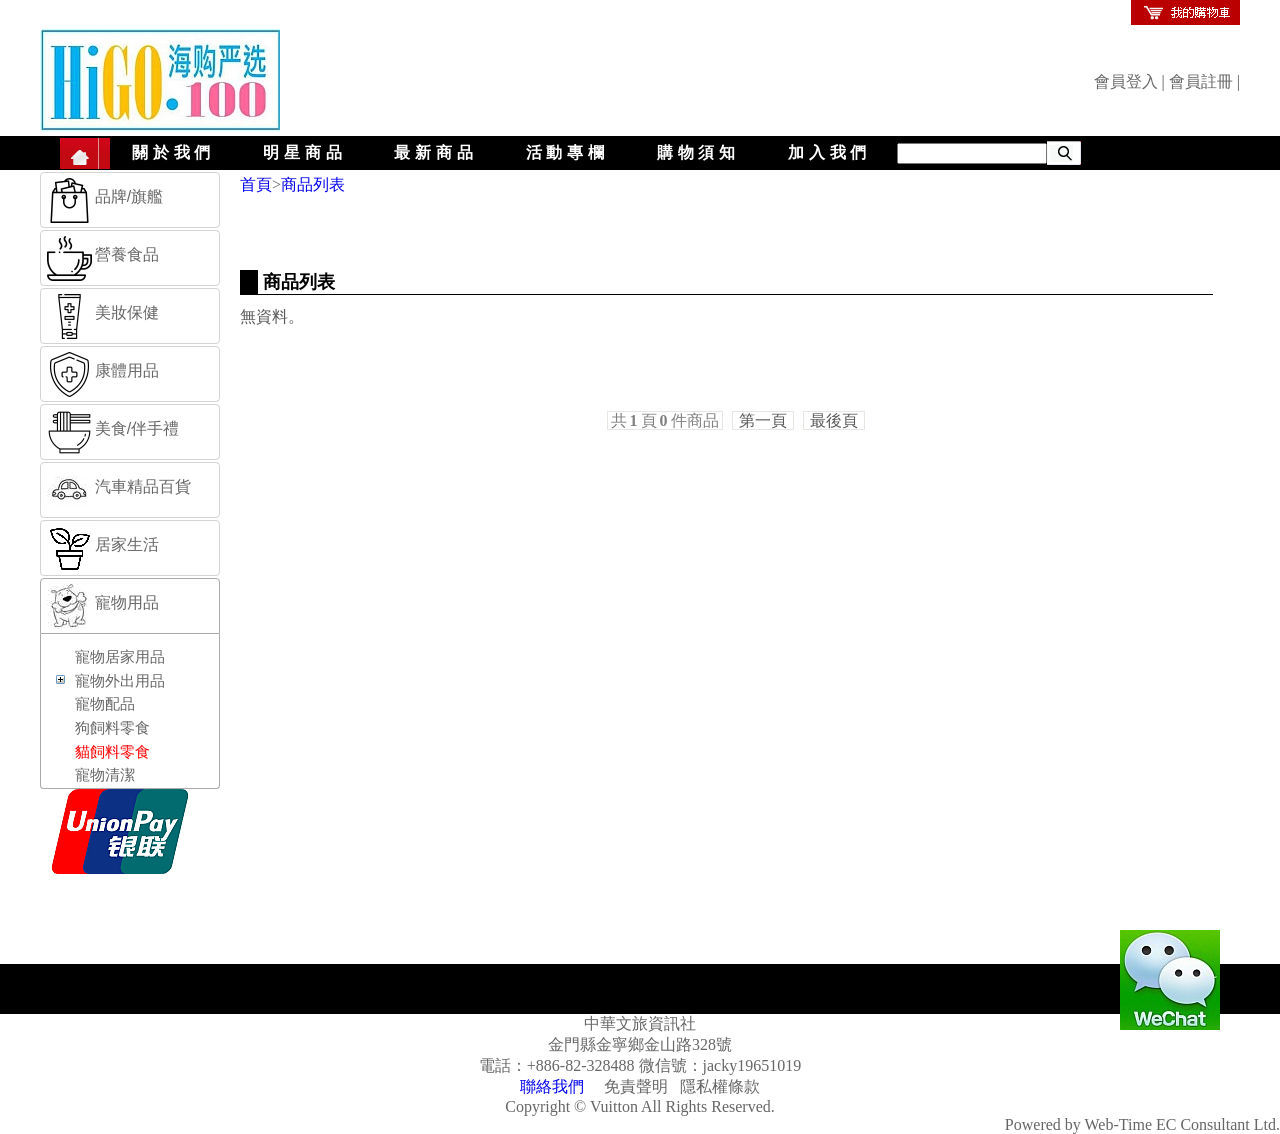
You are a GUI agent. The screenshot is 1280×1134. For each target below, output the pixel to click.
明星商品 (304, 152)
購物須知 (698, 152)
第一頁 (763, 420)
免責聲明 (636, 1086)
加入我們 (829, 152)
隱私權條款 (720, 1086)
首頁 (256, 184)
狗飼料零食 (112, 728)
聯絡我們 (552, 1086)
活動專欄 (567, 152)
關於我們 (173, 152)
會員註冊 (1201, 81)
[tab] (130, 200)
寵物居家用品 (120, 657)
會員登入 (1126, 81)
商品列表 (313, 184)
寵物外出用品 (120, 681)
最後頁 (834, 420)
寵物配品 (105, 704)
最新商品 (435, 152)
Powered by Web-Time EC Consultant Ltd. (1142, 1124)
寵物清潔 (105, 775)
